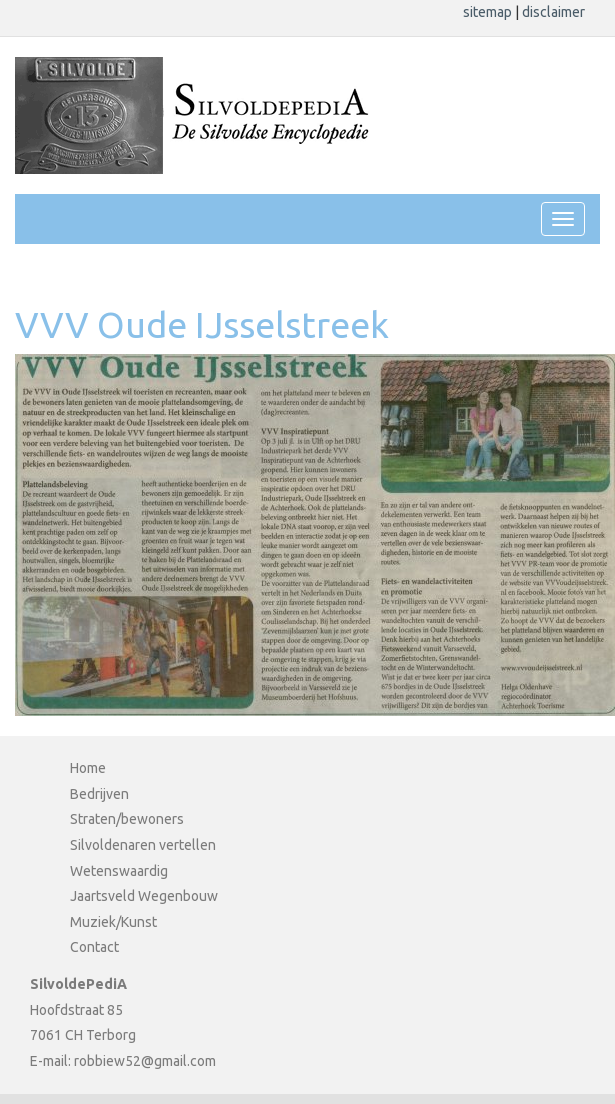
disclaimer (553, 12)
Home (88, 768)
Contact (94, 947)
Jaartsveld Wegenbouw (144, 896)
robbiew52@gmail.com (145, 1061)
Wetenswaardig (119, 871)
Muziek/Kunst (113, 922)
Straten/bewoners (127, 819)
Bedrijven (99, 794)
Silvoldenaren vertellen (143, 845)
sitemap (489, 12)
